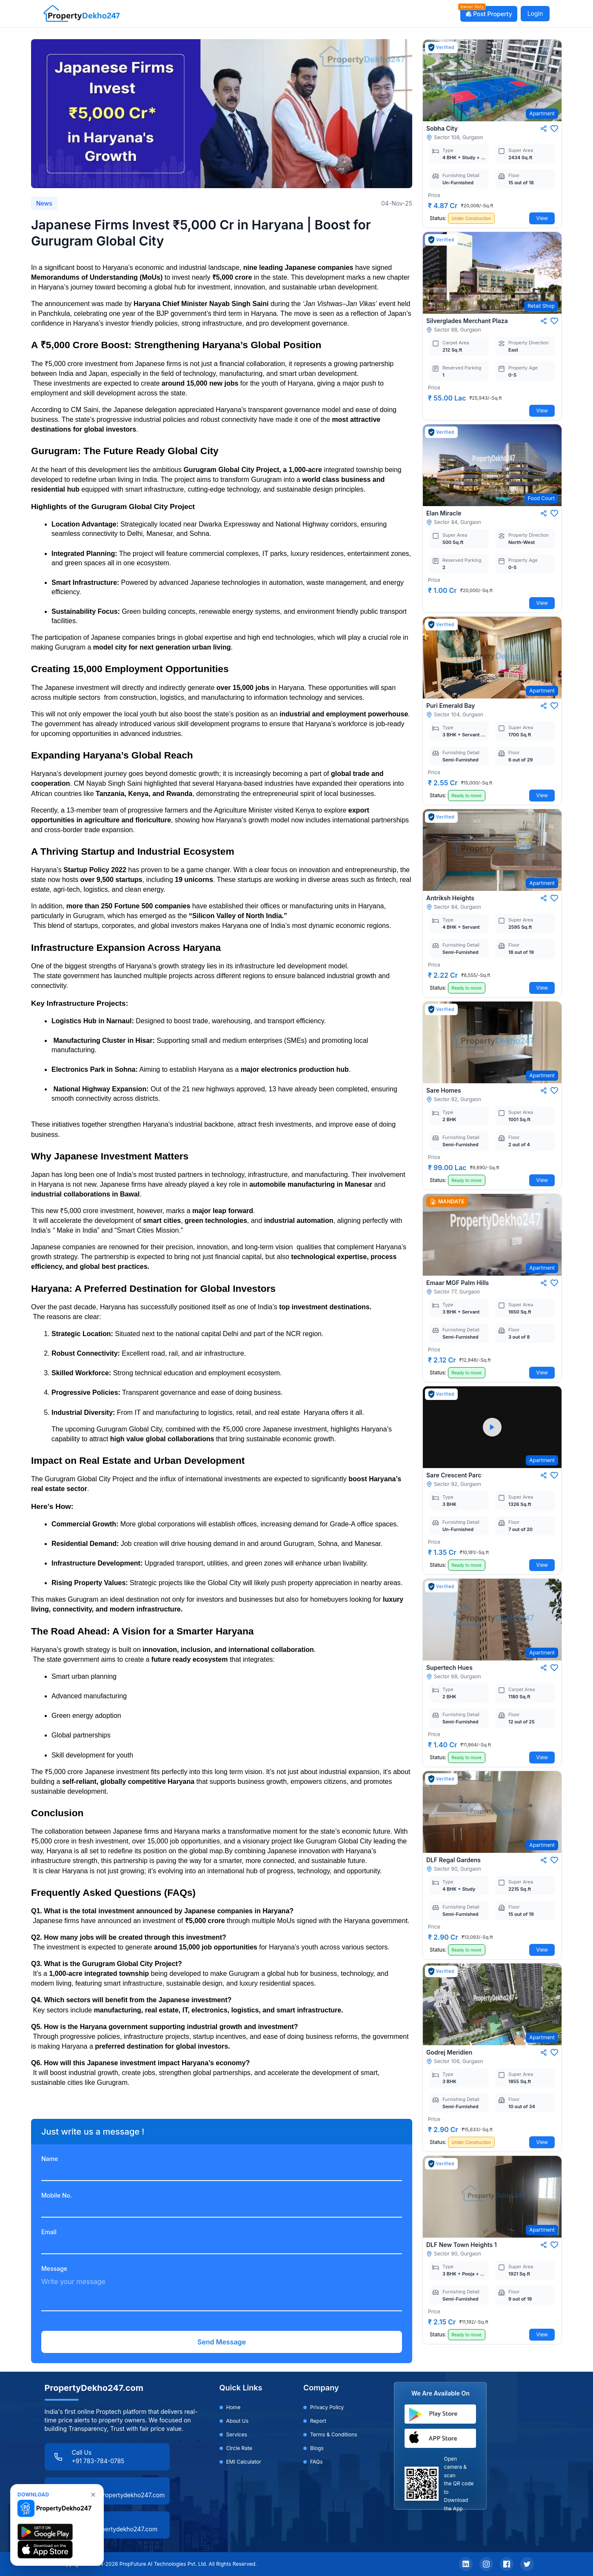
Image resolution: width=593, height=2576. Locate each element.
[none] (93, 2495)
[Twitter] (527, 2564)
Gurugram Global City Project (231, 469)
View (542, 218)
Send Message (221, 2342)
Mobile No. (56, 2195)
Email (49, 2231)
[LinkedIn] (466, 2564)
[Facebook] (506, 2564)
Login (535, 13)
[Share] (543, 128)
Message (54, 2268)
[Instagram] (486, 2564)
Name (49, 2158)
